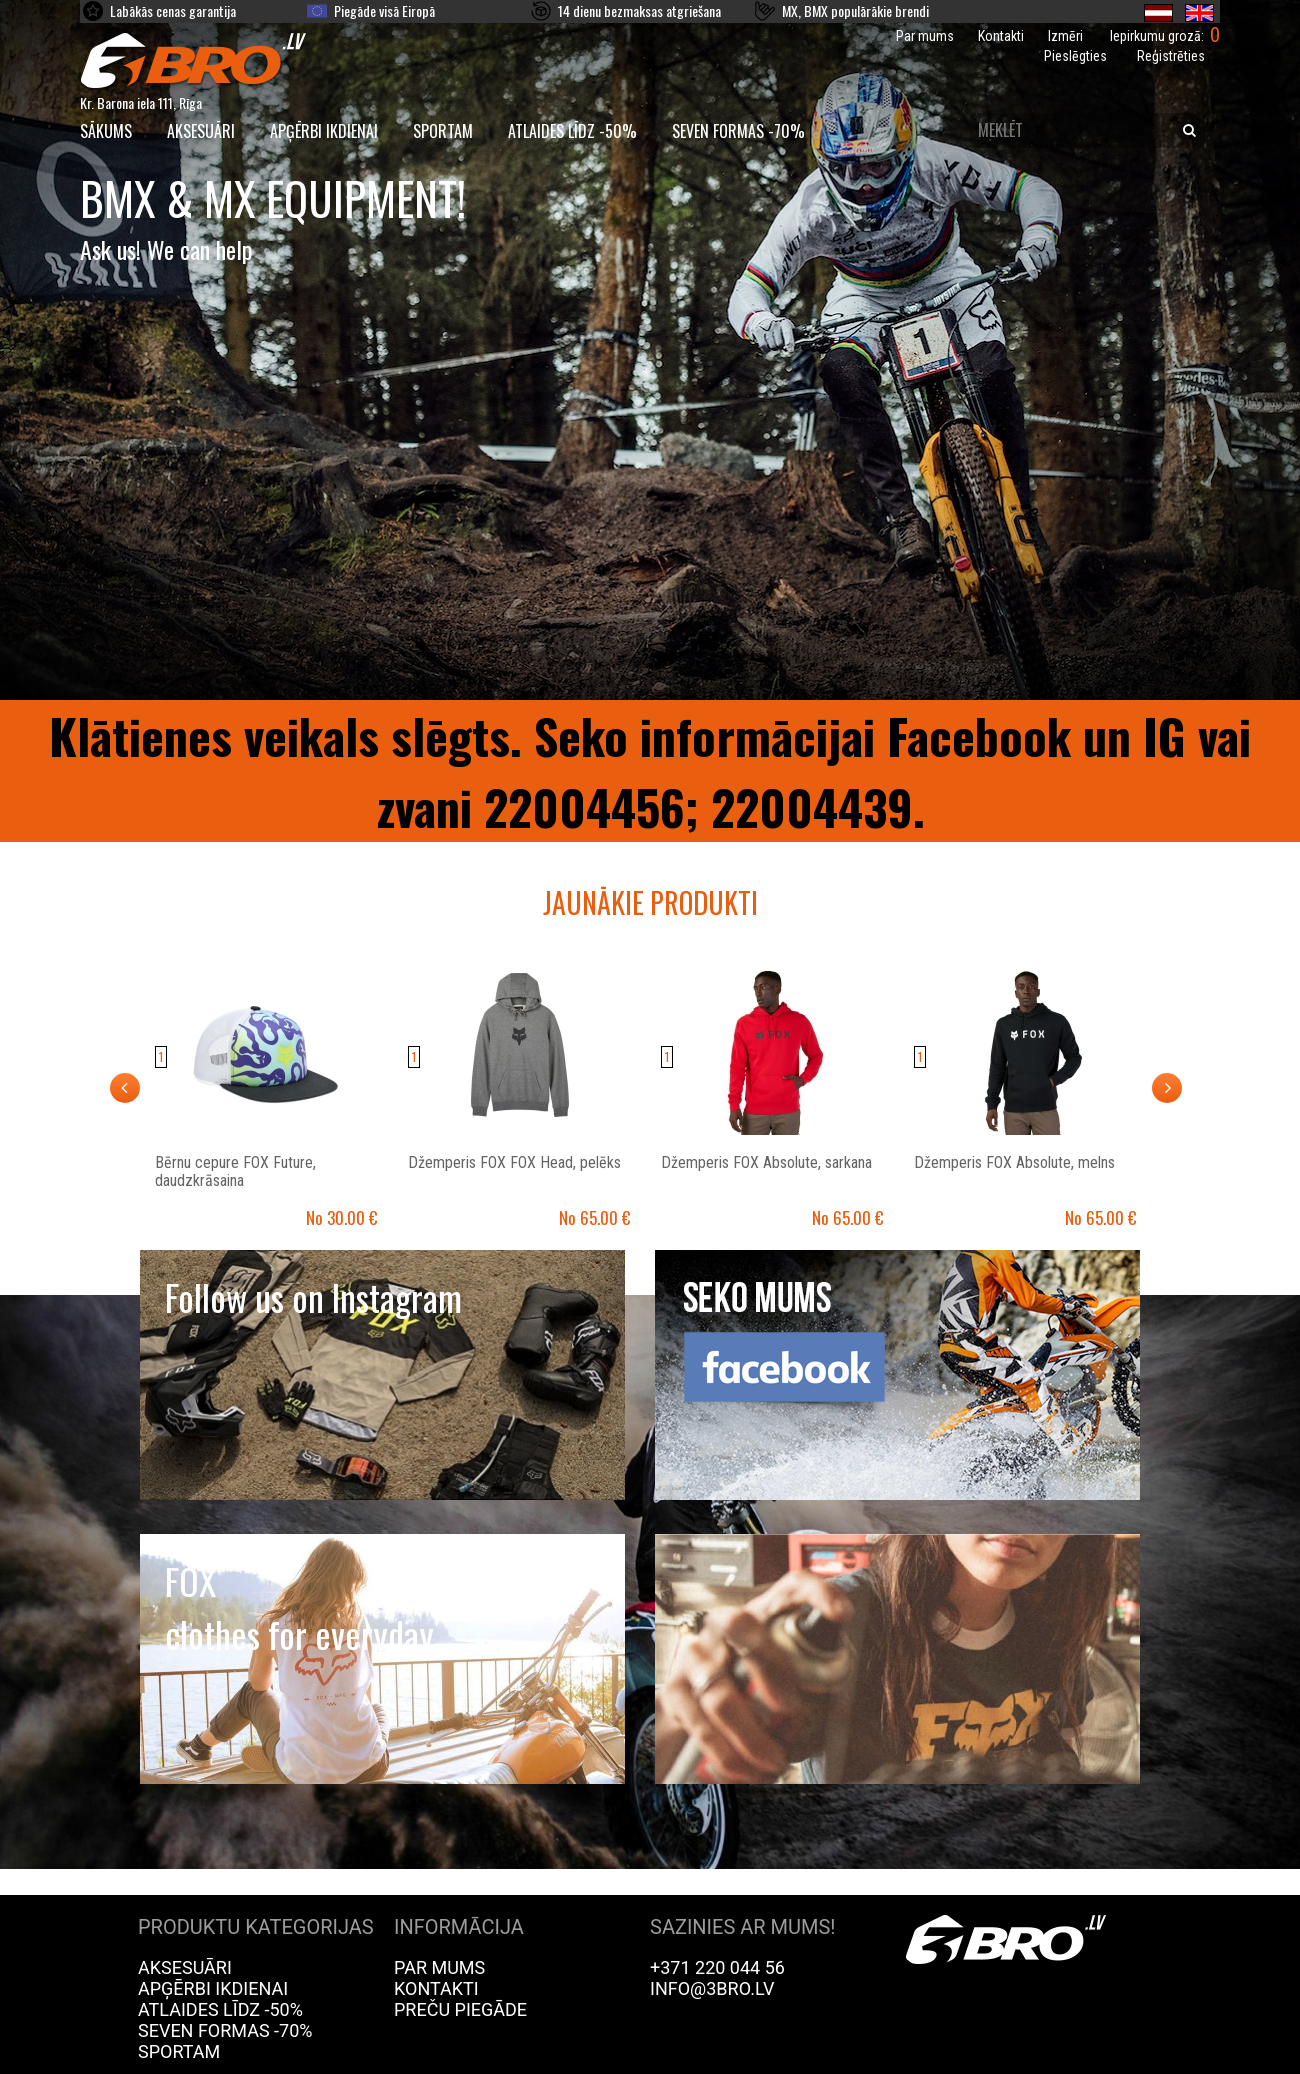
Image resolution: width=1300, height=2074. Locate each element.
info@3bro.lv (712, 1988)
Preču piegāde (460, 2009)
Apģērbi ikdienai (324, 131)
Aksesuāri (201, 131)
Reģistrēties (1171, 56)
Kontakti (1001, 36)
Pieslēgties (1075, 56)
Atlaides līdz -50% (572, 131)
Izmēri (1065, 36)
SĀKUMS (106, 131)
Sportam (443, 131)
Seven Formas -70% (738, 131)
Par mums (925, 36)
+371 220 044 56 (717, 1967)
